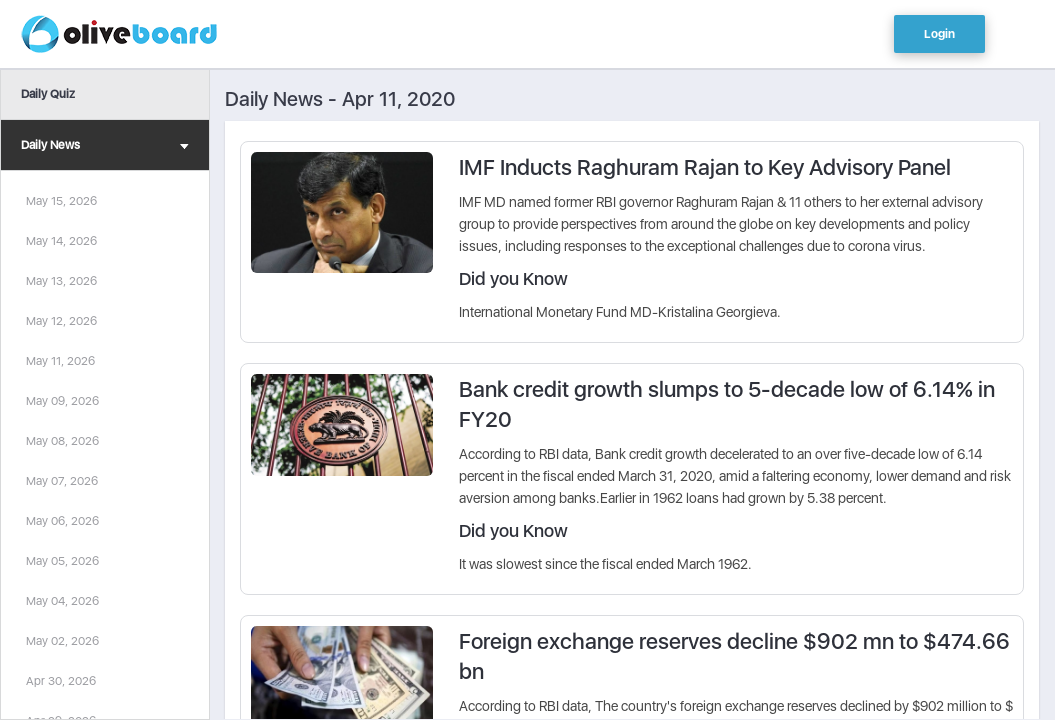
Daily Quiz (48, 94)
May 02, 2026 (62, 641)
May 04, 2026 (62, 601)
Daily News (105, 147)
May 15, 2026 (61, 201)
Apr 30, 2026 (61, 681)
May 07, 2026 (62, 481)
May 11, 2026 (60, 361)
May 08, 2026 (62, 441)
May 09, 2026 (62, 401)
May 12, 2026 (61, 321)
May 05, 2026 (62, 561)
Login (939, 34)
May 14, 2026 (61, 241)
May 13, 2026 (61, 281)
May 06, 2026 (62, 521)
